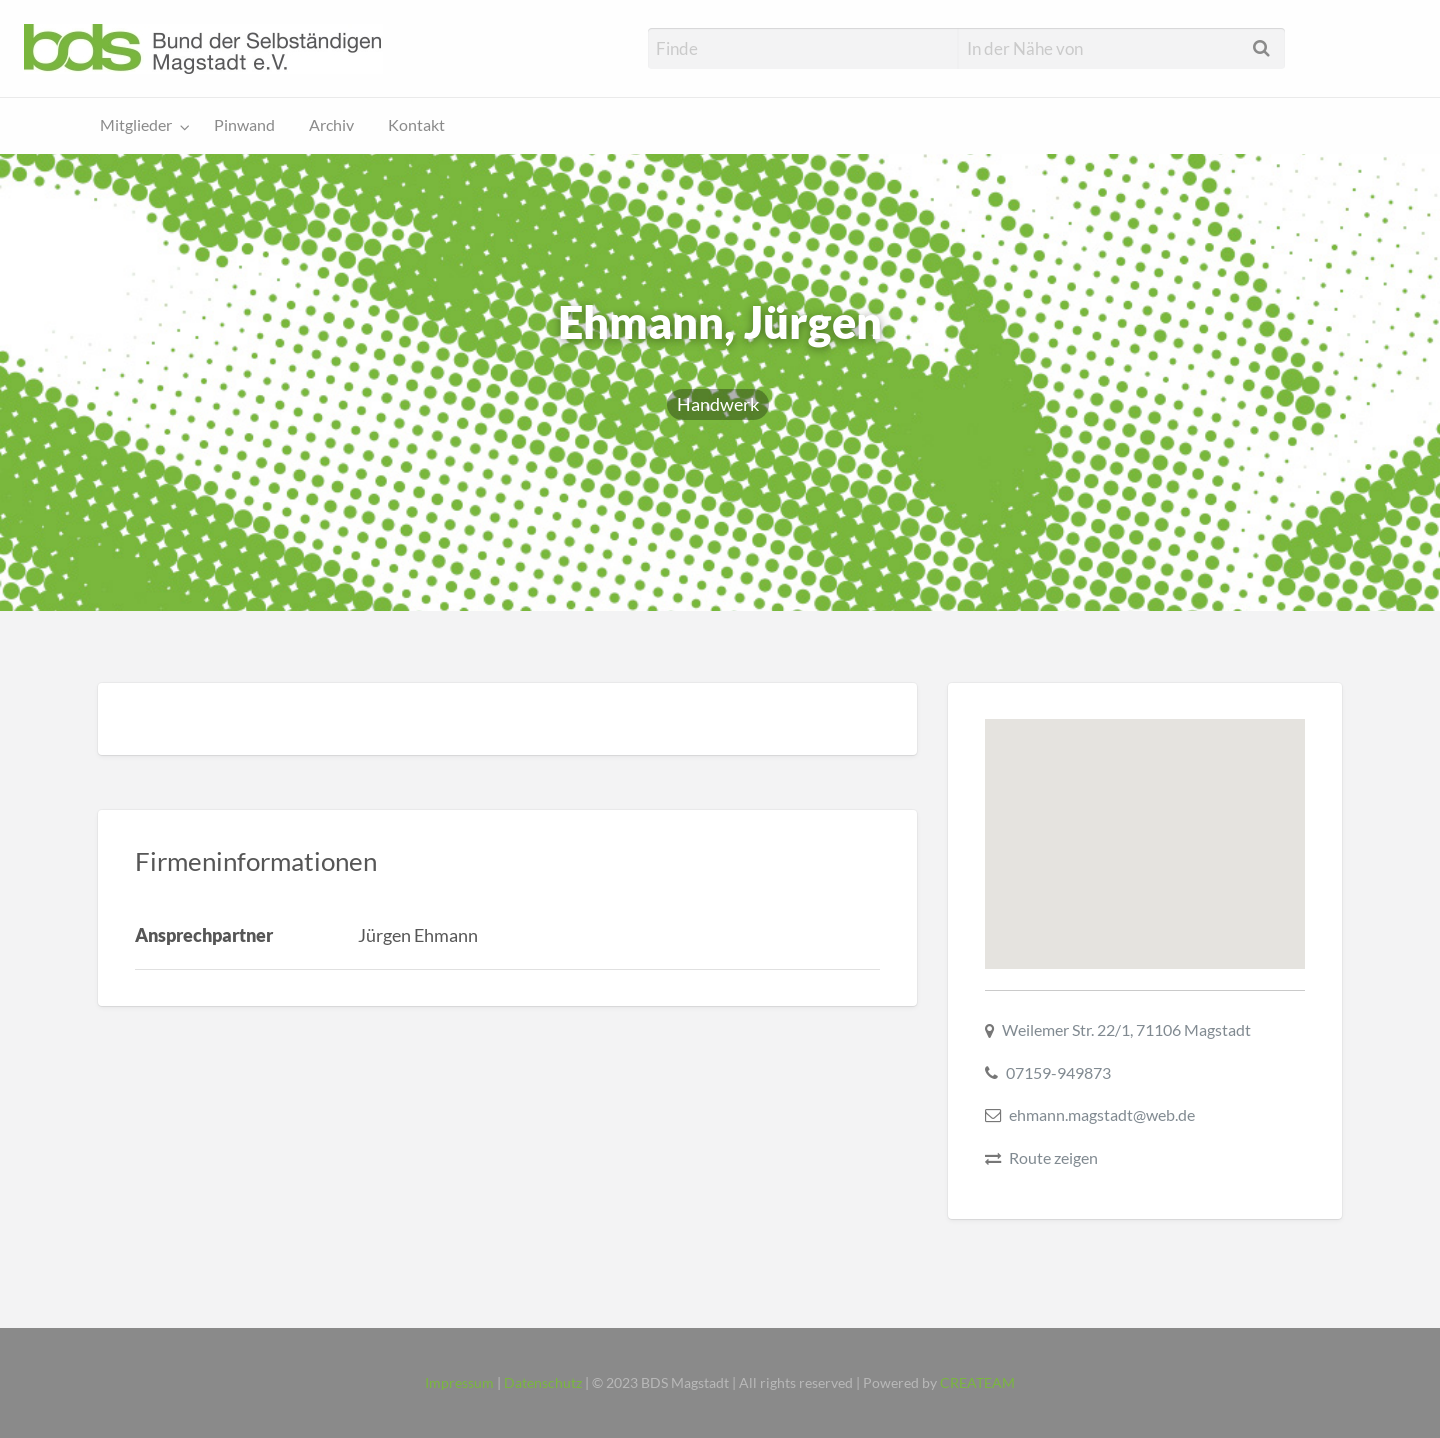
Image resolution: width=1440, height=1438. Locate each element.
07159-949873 (1058, 1072)
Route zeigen (1053, 1157)
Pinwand (244, 125)
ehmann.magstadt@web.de (1102, 1114)
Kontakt (416, 125)
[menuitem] (140, 126)
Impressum (459, 1383)
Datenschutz (543, 1383)
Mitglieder (136, 125)
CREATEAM (977, 1383)
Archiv (331, 125)
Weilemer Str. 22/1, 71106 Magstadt (1126, 1029)
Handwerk (718, 404)
